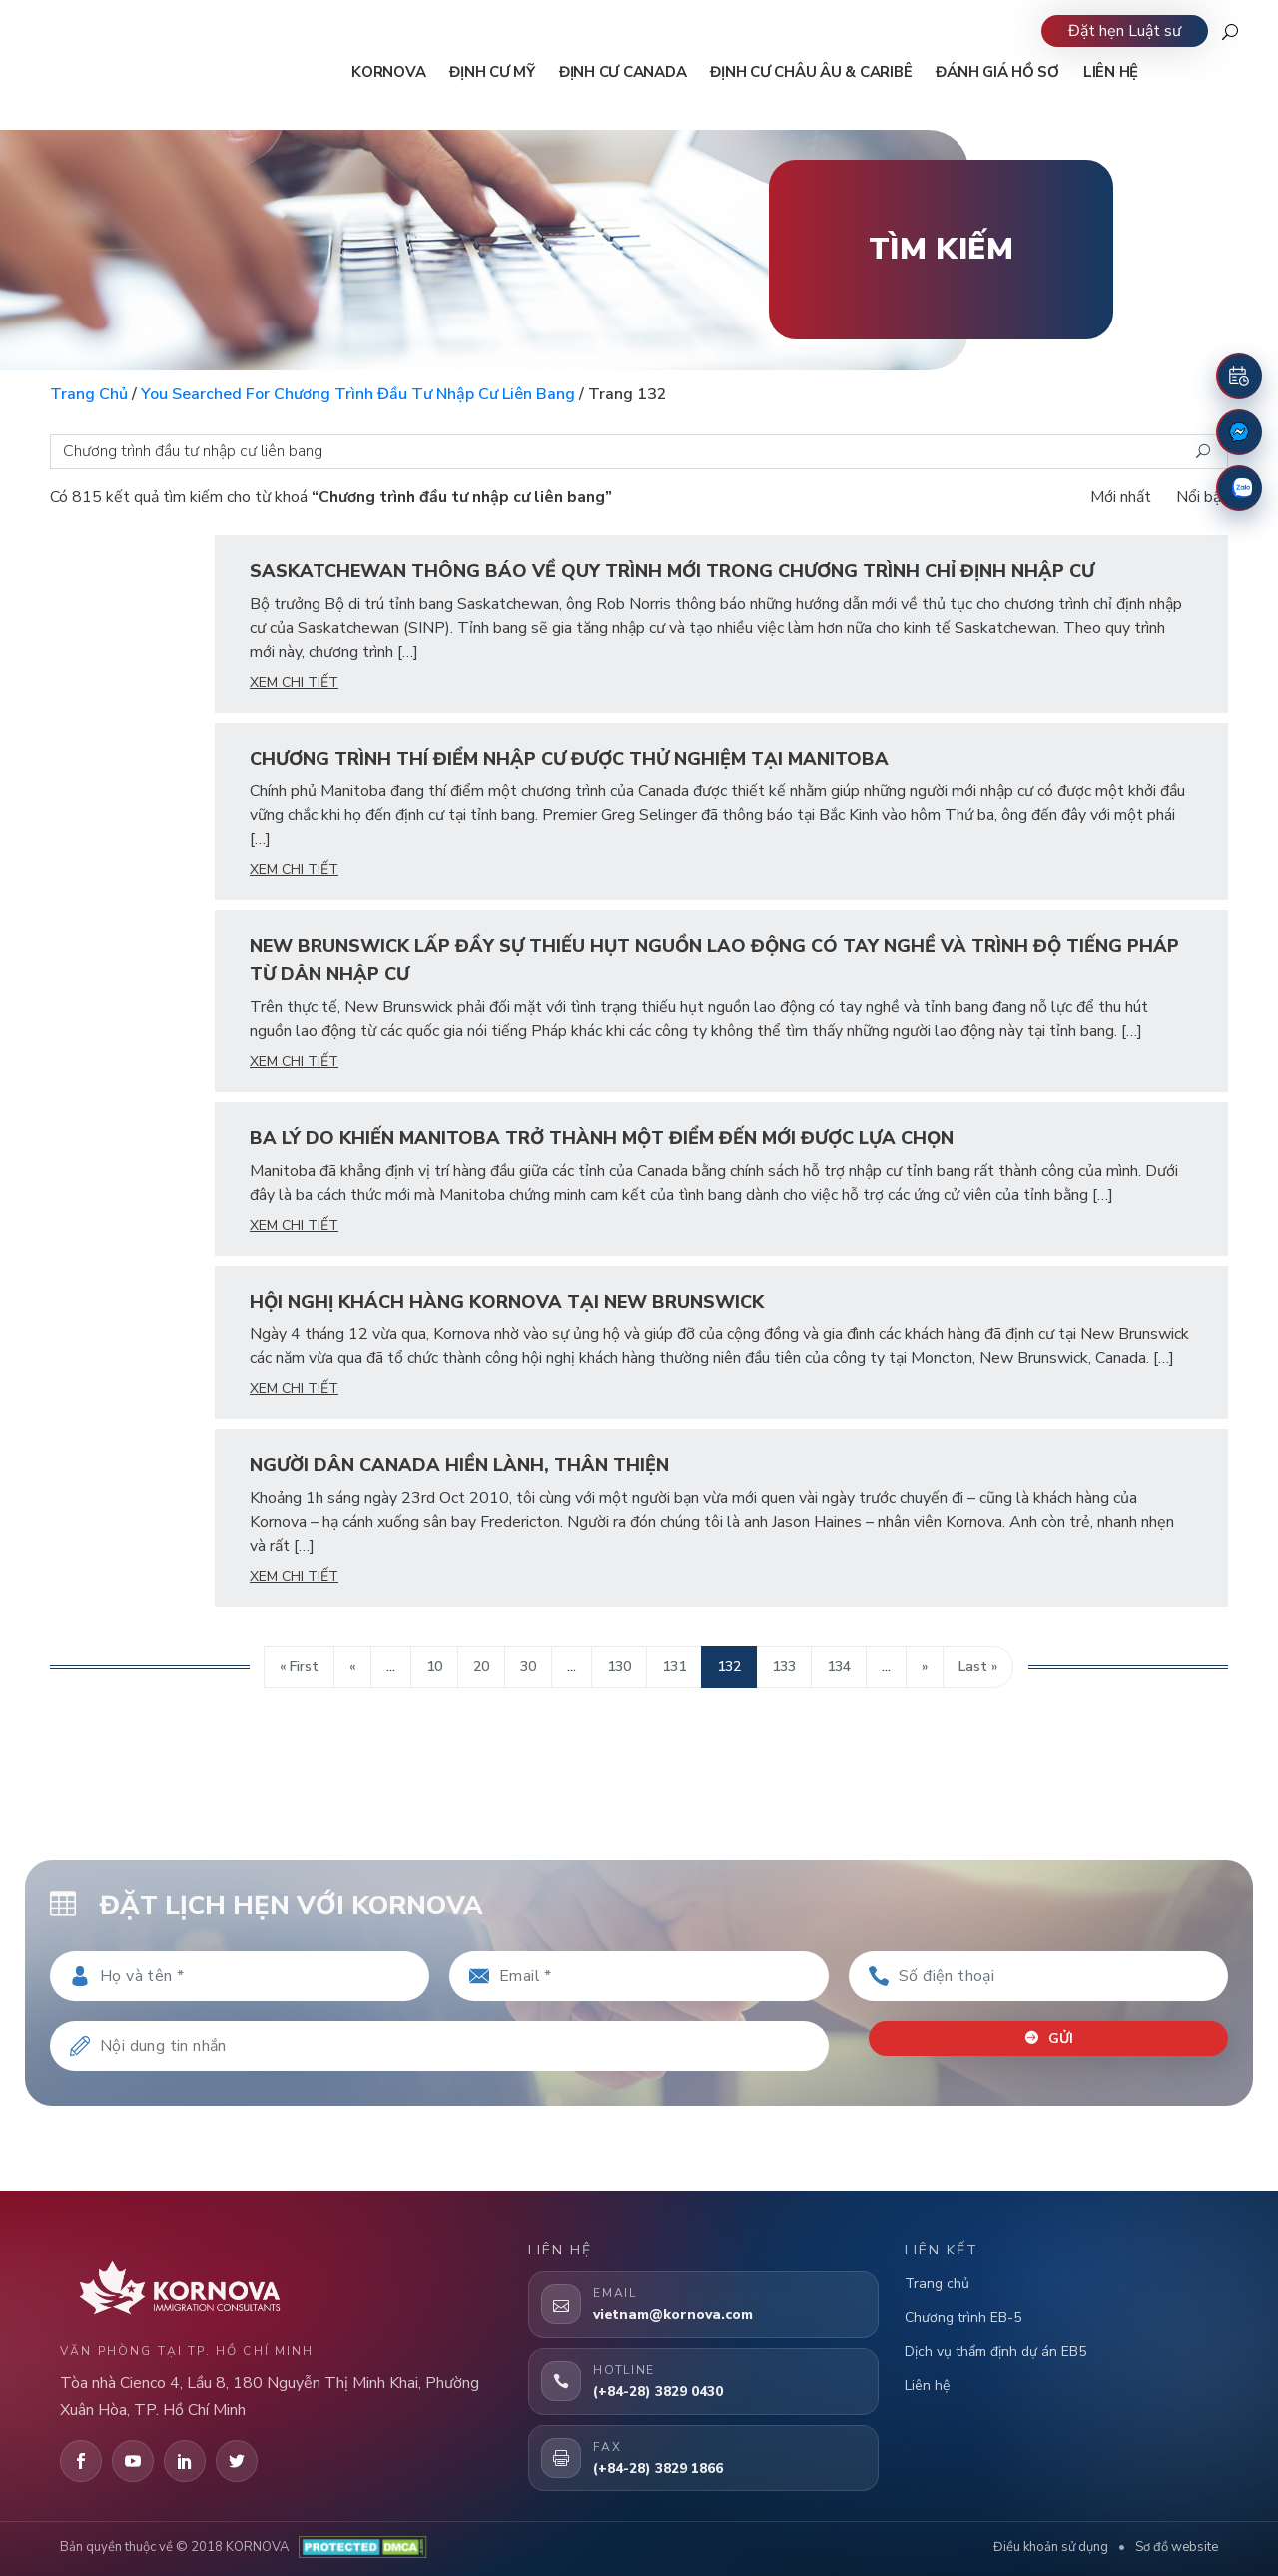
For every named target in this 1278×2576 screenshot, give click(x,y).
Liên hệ (927, 2385)
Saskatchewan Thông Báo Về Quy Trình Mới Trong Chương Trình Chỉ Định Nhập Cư (672, 571)
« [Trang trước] (352, 1666)
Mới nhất (1120, 497)
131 (674, 1666)
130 (619, 1666)
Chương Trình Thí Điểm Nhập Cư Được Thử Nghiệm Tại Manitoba (569, 759)
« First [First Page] (299, 1666)
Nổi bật (1202, 497)
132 (729, 1666)
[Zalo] (1239, 488)
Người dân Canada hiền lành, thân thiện (459, 1465)
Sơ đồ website (1176, 2547)
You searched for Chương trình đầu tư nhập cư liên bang (358, 394)
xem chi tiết (294, 682)
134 (839, 1666)
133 (784, 1666)
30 (528, 1666)
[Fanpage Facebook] (1239, 432)
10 (434, 1666)
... (390, 1666)
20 (481, 1666)
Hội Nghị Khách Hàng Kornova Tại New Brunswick (507, 1302)
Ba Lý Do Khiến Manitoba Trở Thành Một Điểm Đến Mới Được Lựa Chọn (602, 1138)
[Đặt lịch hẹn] (1239, 376)
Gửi (1048, 2038)
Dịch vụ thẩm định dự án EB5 (995, 2351)
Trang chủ (89, 394)
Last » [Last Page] (977, 1666)
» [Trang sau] (925, 1666)
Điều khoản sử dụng (1050, 2547)
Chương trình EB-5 (963, 2317)
